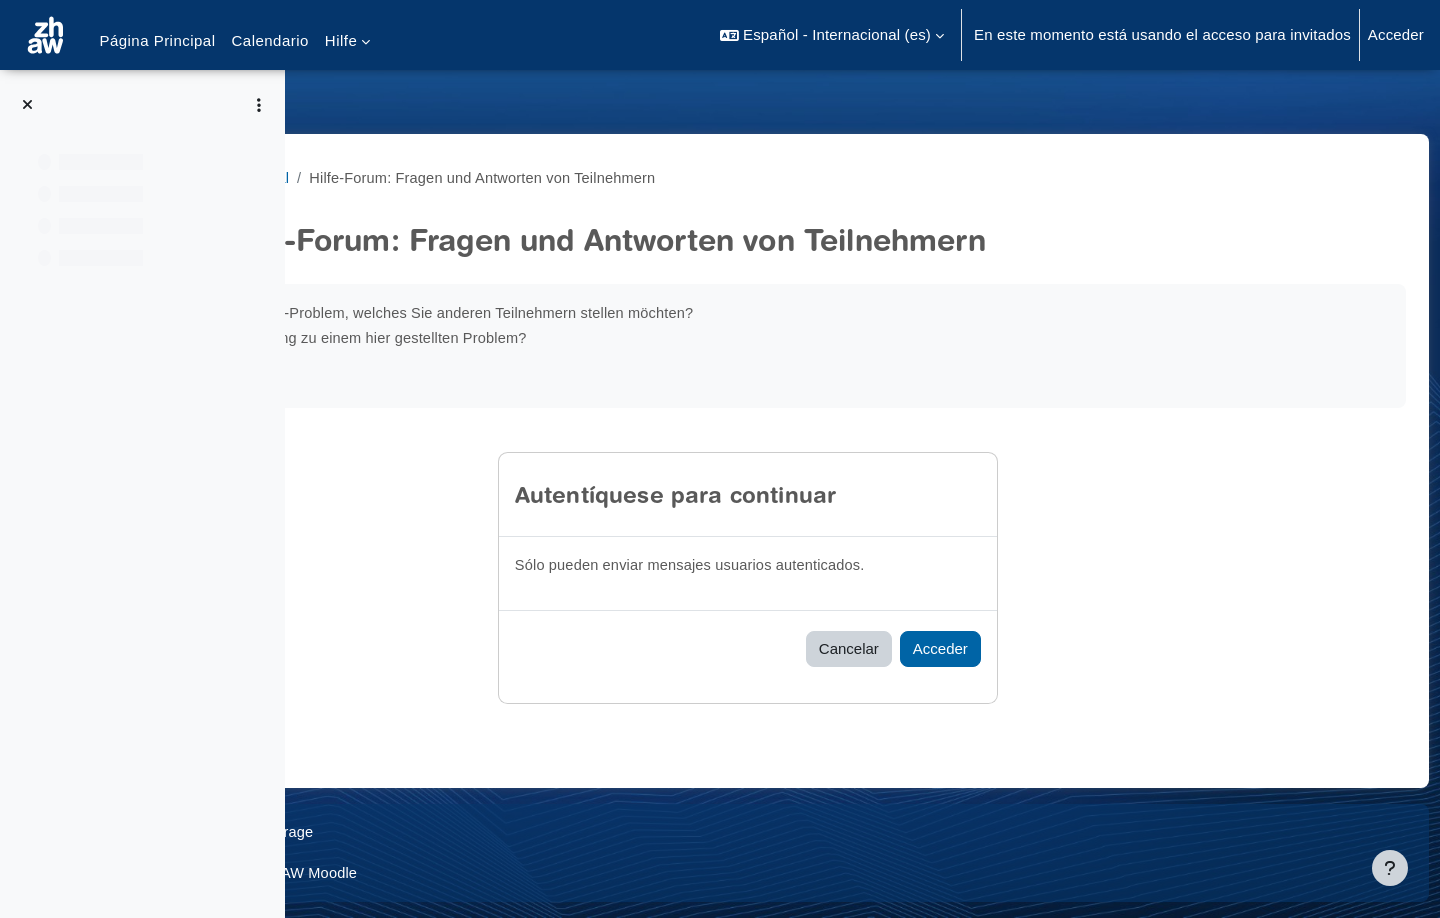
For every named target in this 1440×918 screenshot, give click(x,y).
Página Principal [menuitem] (157, 40)
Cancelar (947, 648)
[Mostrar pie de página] (1390, 868)
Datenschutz (366, 831)
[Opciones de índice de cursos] (259, 105)
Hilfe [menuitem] (341, 40)
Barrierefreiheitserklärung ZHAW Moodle (462, 872)
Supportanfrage (488, 831)
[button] (832, 35)
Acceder (1396, 34)
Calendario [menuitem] (270, 40)
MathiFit (351, 177)
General (426, 177)
